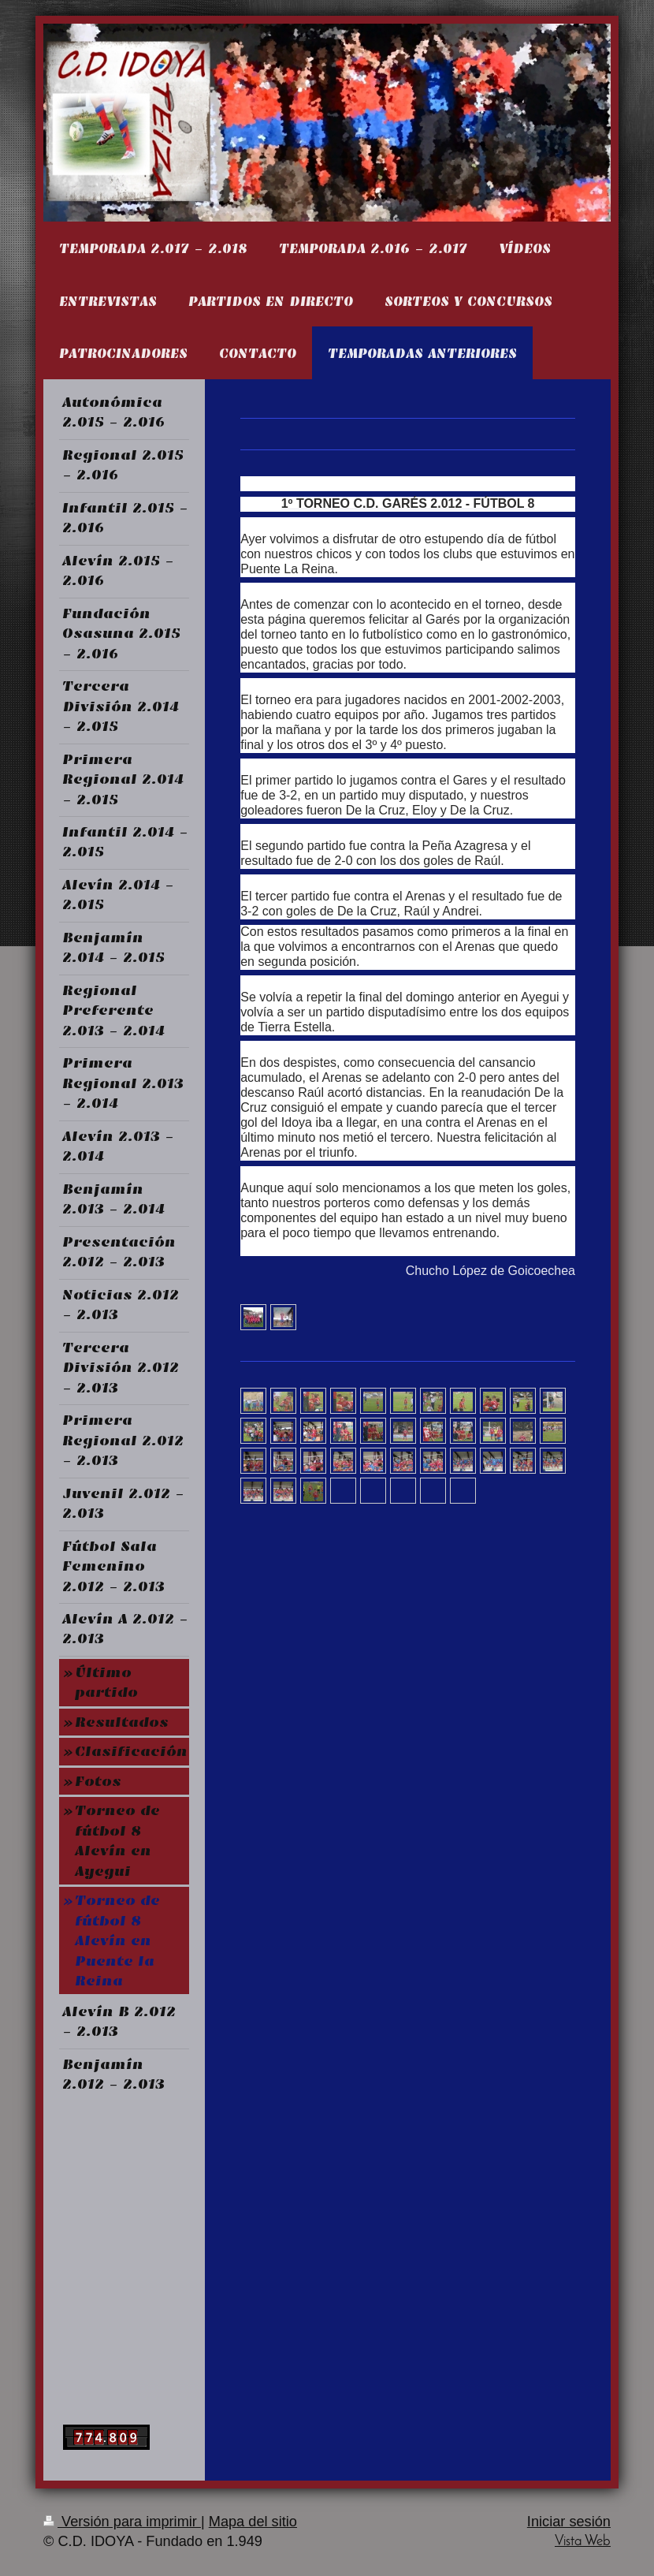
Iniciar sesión (569, 2521)
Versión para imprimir (122, 2521)
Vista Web (583, 2541)
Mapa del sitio (253, 2521)
